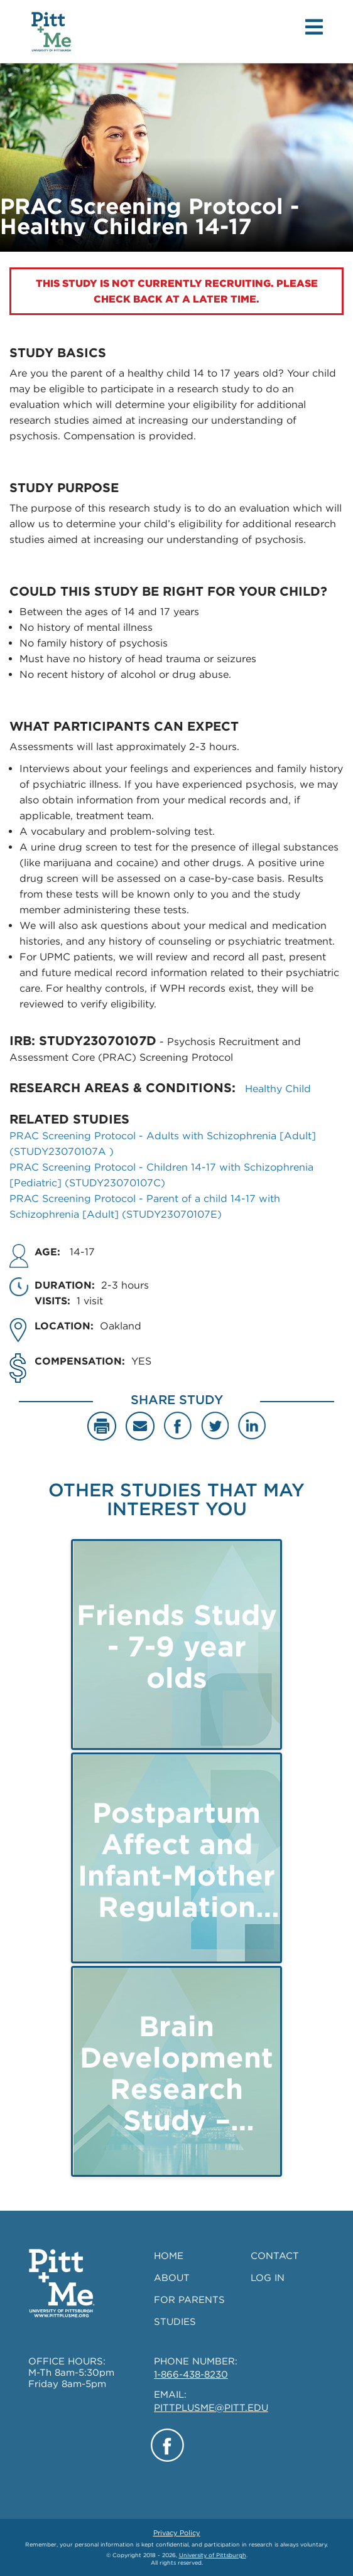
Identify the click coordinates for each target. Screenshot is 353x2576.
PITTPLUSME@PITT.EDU (211, 2407)
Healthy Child (278, 1089)
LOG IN (268, 2278)
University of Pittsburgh (212, 2555)
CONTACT (275, 2256)
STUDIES (175, 2321)
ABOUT (172, 2278)
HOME (168, 2256)
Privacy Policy (176, 2532)
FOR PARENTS (189, 2299)
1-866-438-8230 (191, 2374)
